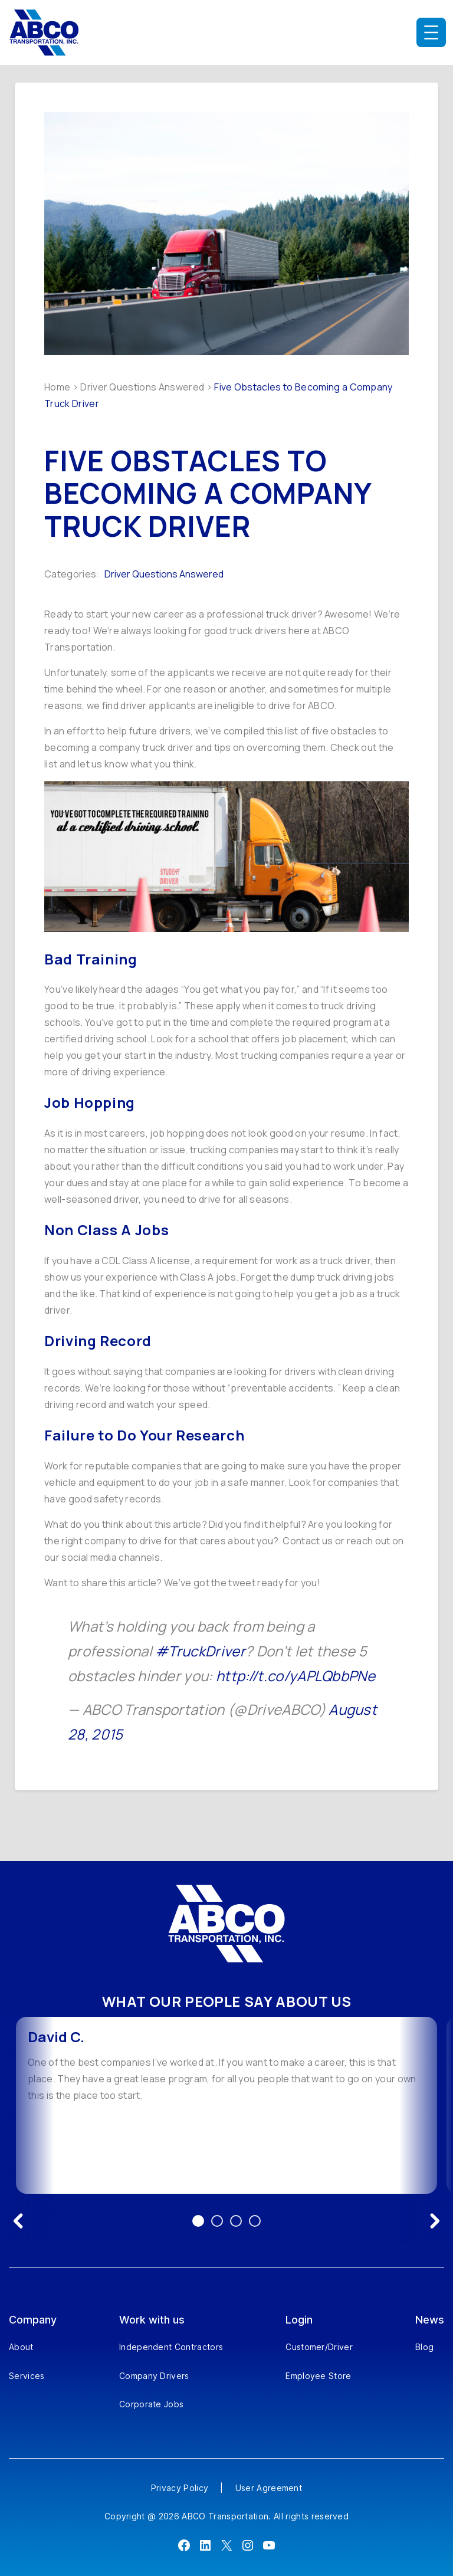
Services (27, 2376)
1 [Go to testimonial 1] (198, 2221)
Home (57, 386)
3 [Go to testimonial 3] (236, 2221)
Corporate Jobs (151, 2404)
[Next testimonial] (434, 2220)
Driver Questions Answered (142, 386)
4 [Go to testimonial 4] (255, 2221)
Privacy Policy (179, 2488)
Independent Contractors (171, 2347)
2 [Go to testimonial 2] (217, 2221)
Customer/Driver (319, 2347)
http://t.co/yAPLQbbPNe (295, 1675)
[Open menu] (431, 32)
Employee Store (318, 2376)
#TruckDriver (200, 1651)
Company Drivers (154, 2376)
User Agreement (268, 2488)
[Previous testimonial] (18, 2220)
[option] (226, 2105)
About (21, 2347)
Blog (424, 2347)
